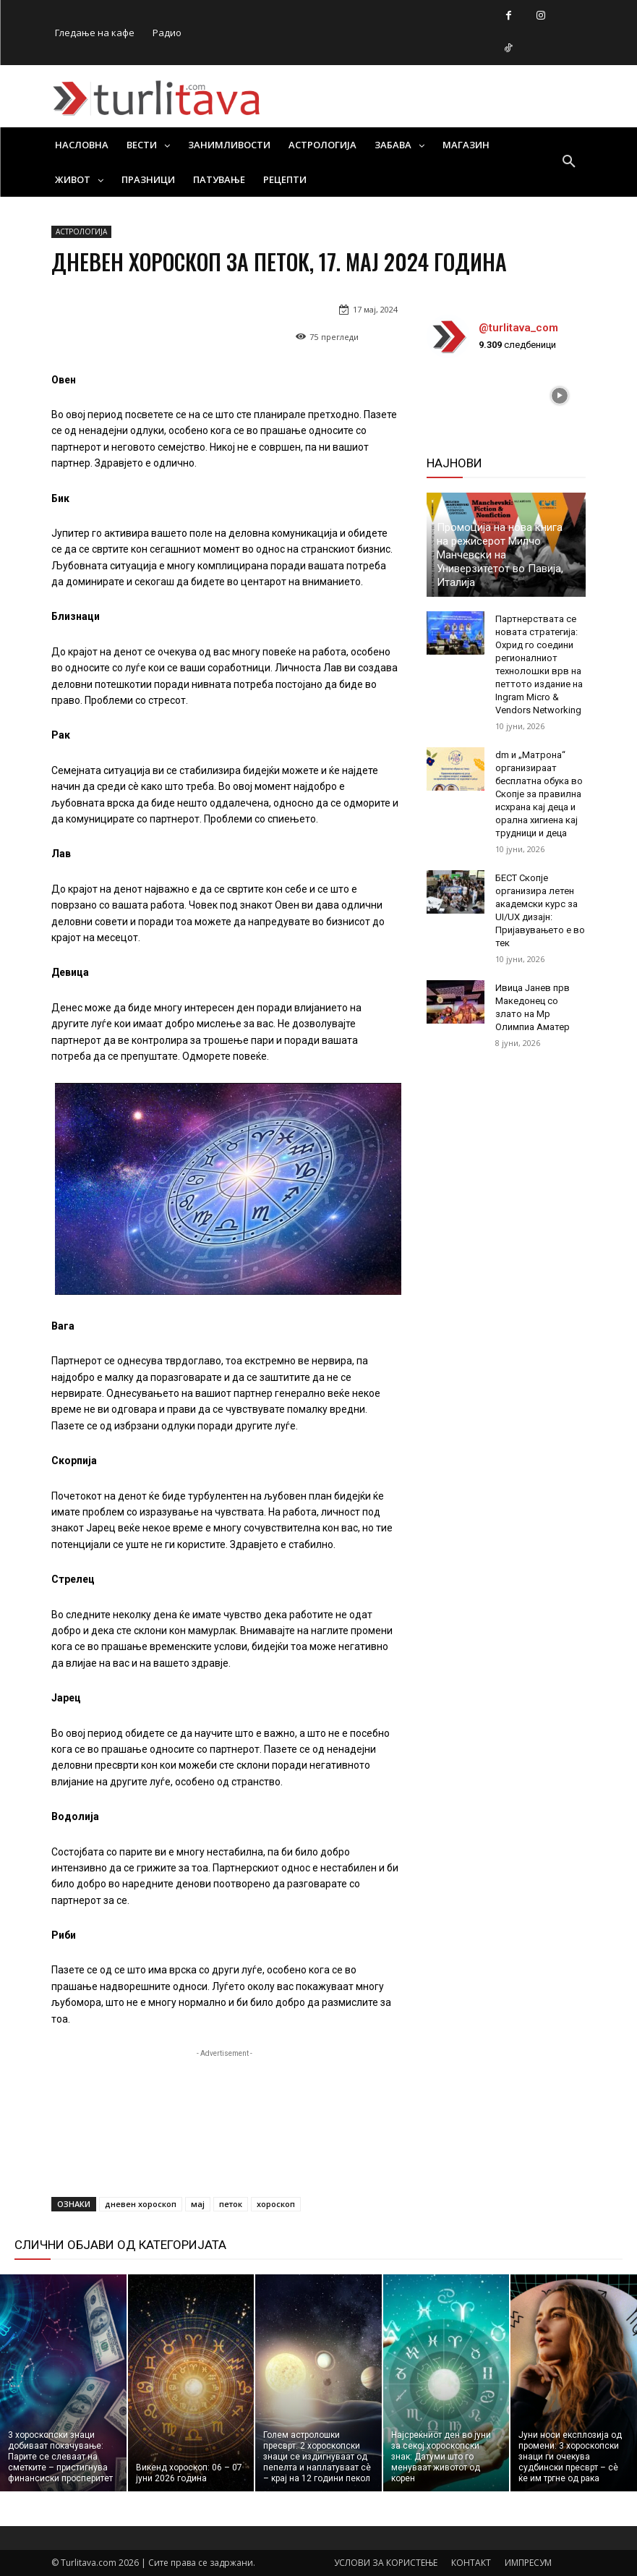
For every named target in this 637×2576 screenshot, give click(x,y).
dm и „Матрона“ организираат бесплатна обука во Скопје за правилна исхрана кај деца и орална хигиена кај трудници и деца (539, 793)
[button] (569, 162)
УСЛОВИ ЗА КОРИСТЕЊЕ (385, 2562)
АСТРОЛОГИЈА (81, 232)
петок (230, 2203)
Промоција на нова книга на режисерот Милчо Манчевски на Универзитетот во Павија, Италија (500, 555)
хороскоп (276, 2203)
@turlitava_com (518, 327)
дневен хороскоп (140, 2203)
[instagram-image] (453, 396)
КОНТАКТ (471, 2562)
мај (198, 2203)
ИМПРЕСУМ (528, 2562)
